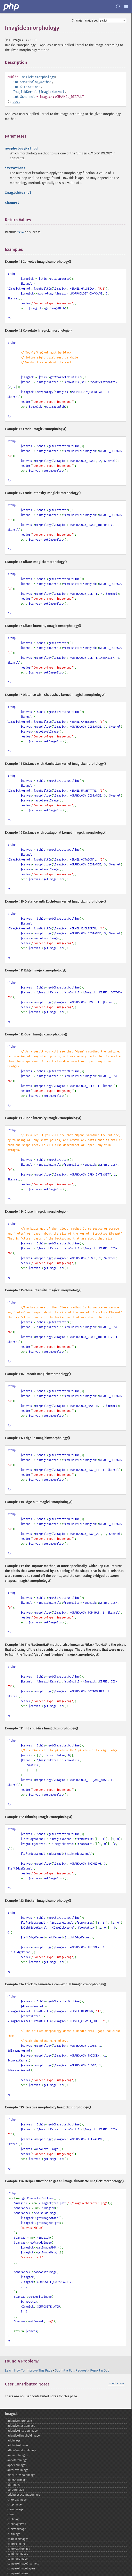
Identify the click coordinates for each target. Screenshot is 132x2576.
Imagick (11, 2413)
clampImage (15, 2509)
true (20, 232)
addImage (13, 2440)
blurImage (13, 2485)
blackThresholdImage (21, 2475)
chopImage (14, 2504)
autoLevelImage (17, 2470)
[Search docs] (118, 6)
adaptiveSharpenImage (22, 2430)
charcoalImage (17, 2499)
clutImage (13, 2534)
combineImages (17, 2553)
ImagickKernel (25, 92)
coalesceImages (17, 2539)
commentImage (17, 2558)
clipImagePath (16, 2524)
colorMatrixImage (18, 2549)
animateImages (17, 2455)
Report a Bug (99, 2370)
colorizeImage (16, 2544)
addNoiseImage (17, 2445)
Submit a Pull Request (71, 2370)
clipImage (13, 2519)
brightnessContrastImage (23, 2494)
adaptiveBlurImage (19, 2421)
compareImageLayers (21, 2568)
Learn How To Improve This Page (28, 2370)
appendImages (17, 2465)
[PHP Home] (11, 6)
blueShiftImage (17, 2480)
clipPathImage (16, 2529)
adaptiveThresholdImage (23, 2435)
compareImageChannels (23, 2563)
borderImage (15, 2490)
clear (10, 2514)
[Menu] (126, 6)
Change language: (85, 20)
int (16, 82)
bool (16, 102)
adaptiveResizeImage (21, 2426)
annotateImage (17, 2460)
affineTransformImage (21, 2450)
